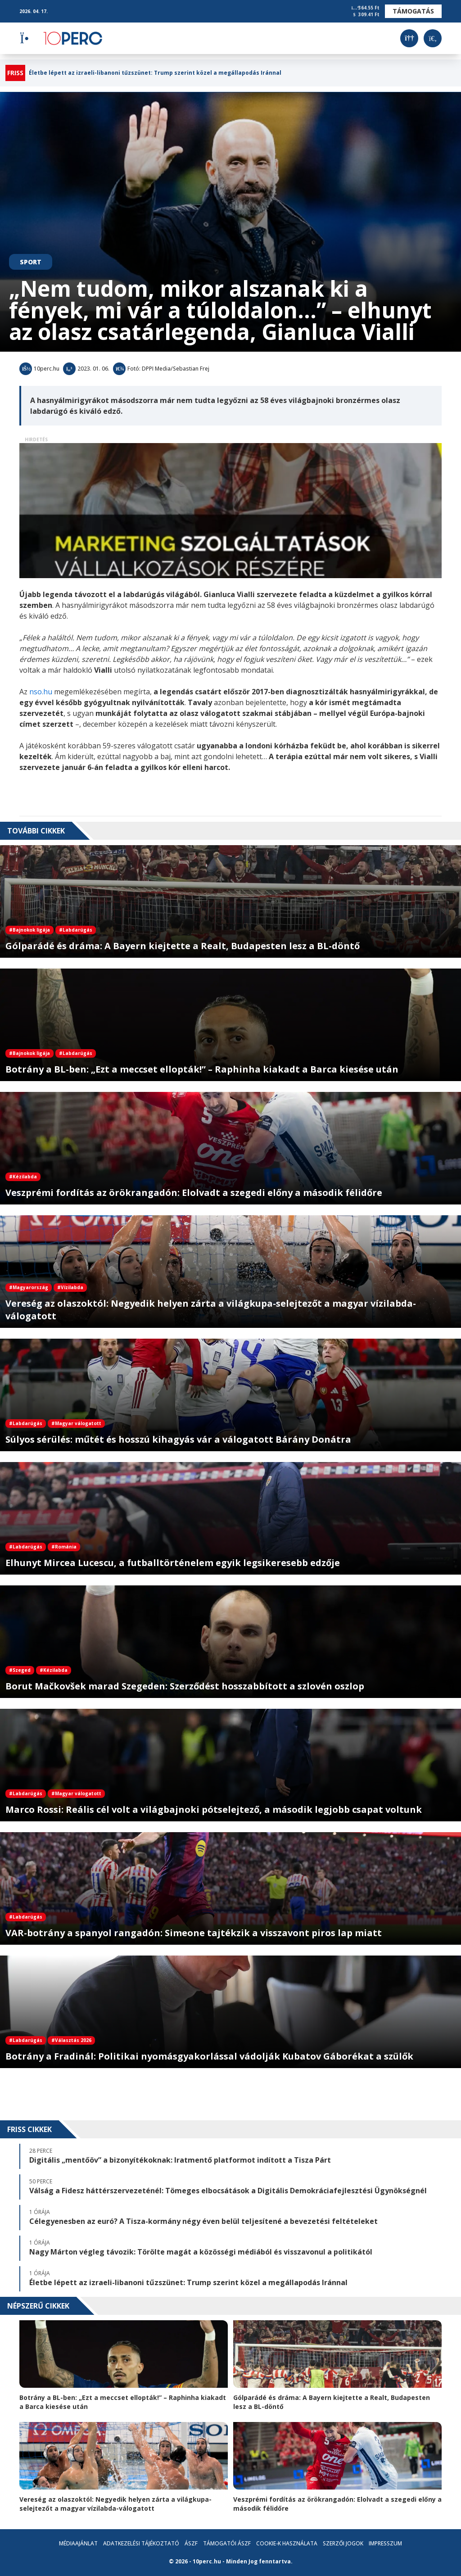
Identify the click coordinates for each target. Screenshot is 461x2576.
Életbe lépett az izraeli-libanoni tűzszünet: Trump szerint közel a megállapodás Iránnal (155, 73)
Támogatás (413, 11)
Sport (30, 262)
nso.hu (40, 692)
